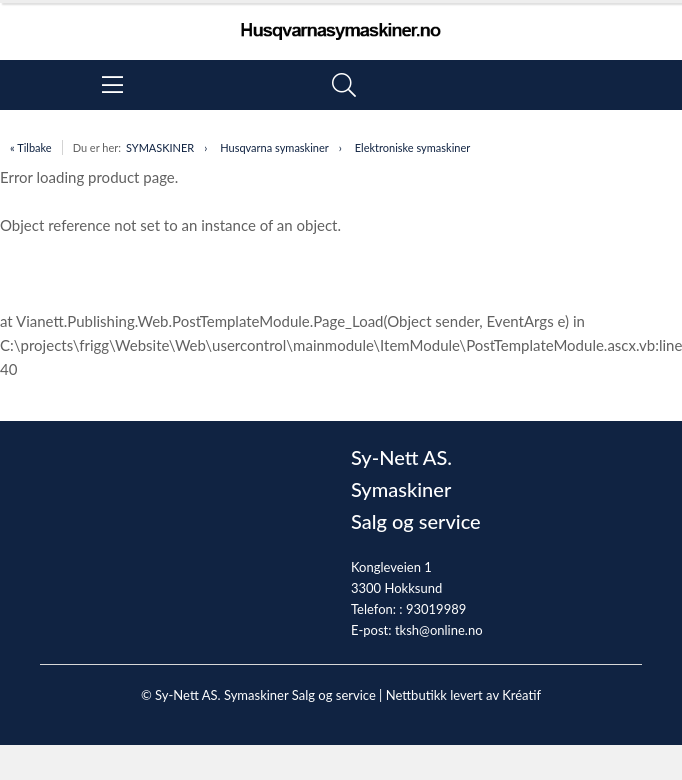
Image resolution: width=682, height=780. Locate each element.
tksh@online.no (439, 630)
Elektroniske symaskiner (413, 147)
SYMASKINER (160, 147)
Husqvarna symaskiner (274, 147)
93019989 (436, 609)
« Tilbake (31, 147)
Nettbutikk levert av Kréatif (463, 695)
